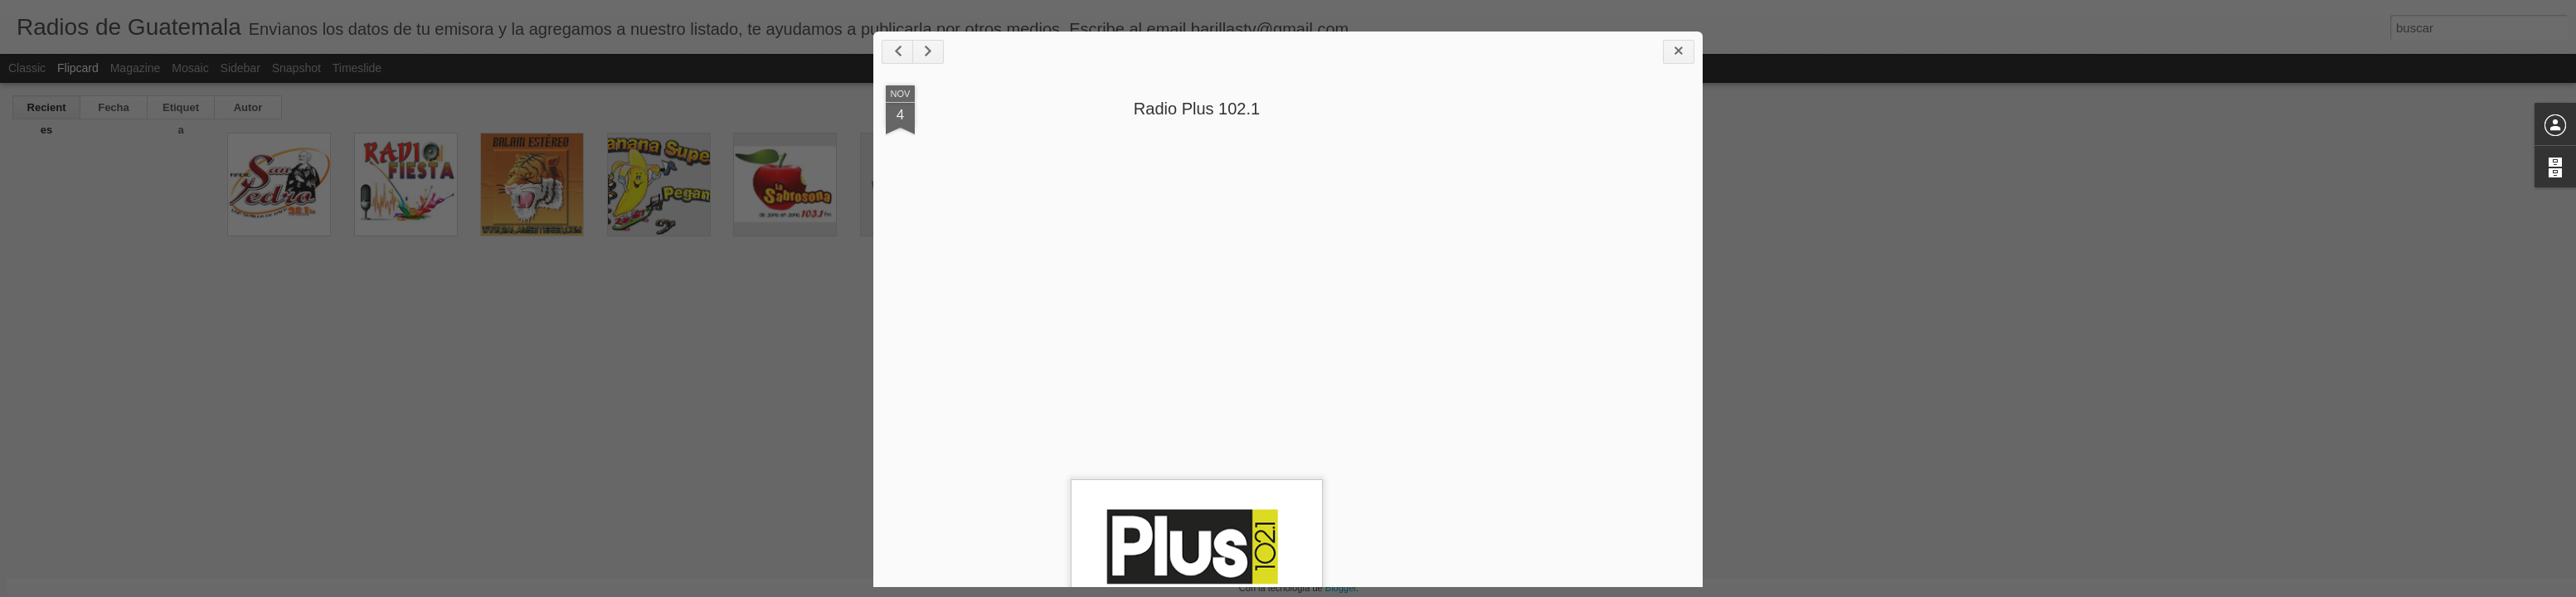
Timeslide (357, 68)
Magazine (135, 68)
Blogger (1340, 588)
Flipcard (78, 68)
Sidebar (240, 68)
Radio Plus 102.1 (1197, 109)
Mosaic (190, 68)
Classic (27, 68)
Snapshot (296, 68)
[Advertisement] (1599, 346)
